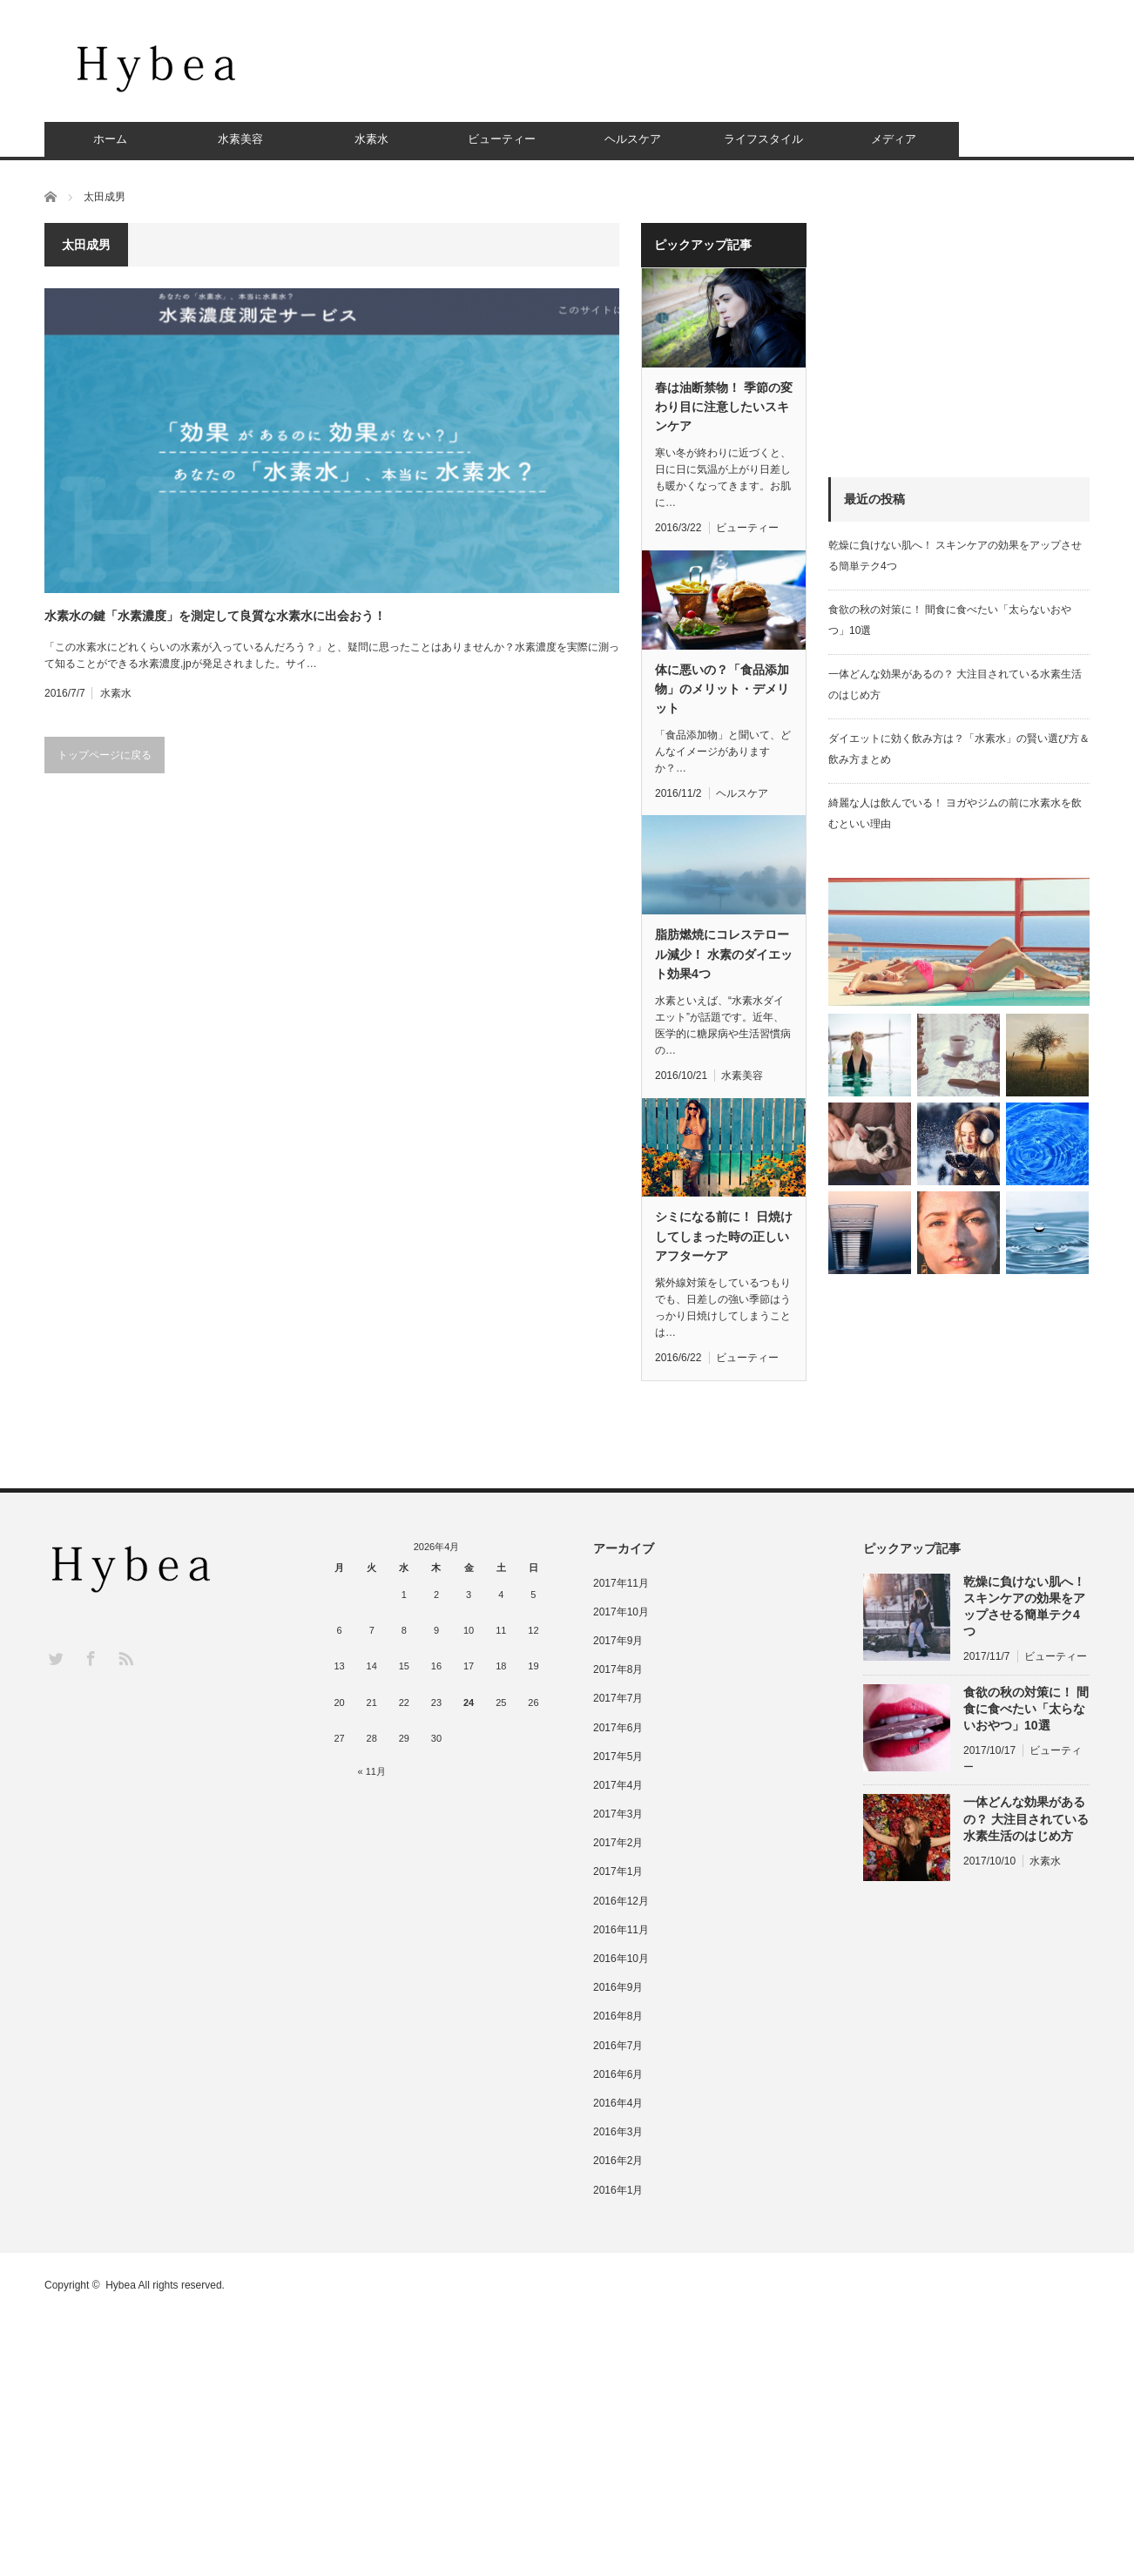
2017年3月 (618, 1814)
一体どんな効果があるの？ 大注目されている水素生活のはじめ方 (1026, 1818)
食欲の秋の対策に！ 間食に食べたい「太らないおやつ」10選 (1026, 1708)
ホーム (110, 138)
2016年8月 (618, 2016)
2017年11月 (621, 1583)
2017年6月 (618, 1728)
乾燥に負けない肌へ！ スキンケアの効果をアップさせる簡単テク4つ (1024, 1607)
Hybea (120, 2285)
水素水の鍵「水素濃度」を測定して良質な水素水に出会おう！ (215, 616)
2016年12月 (621, 1901)
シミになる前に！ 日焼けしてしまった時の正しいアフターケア (724, 1236)
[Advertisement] (773, 74)
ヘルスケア (632, 138)
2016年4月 (618, 2103)
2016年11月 (621, 1930)
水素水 (371, 138)
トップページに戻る (104, 755)
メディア (893, 138)
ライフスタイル (763, 138)
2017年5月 (618, 1756)
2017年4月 (618, 1785)
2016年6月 (618, 2074)
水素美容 (240, 138)
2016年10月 (621, 1958)
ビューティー (502, 138)
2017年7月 (618, 1698)
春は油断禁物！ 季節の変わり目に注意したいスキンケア (724, 407)
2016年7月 (618, 2046)
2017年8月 (618, 1669)
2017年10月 (621, 1612)
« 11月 (372, 1771)
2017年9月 (618, 1641)
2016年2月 (618, 2161)
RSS (125, 1658)
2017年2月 (618, 1843)
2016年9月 (618, 1987)
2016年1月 (618, 2190)
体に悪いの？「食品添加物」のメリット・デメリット (722, 689)
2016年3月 (618, 2132)
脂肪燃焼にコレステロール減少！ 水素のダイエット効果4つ (724, 954)
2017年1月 (618, 1871)
